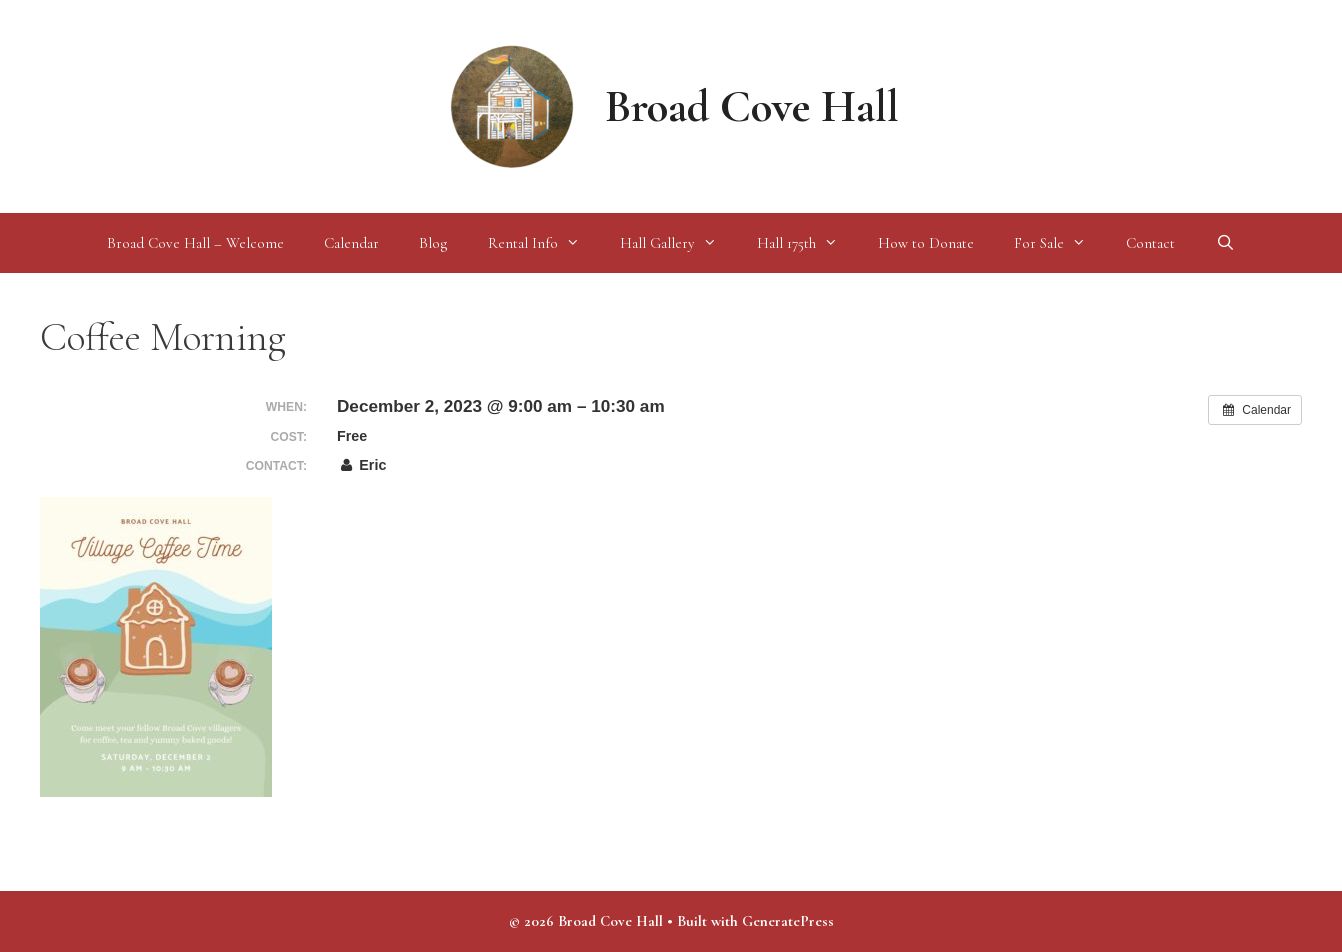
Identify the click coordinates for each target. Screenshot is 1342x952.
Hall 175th (807, 243)
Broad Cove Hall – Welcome (195, 243)
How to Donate (926, 243)
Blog (433, 243)
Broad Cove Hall (752, 106)
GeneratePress (788, 921)
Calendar (351, 243)
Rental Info (544, 243)
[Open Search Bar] (1224, 243)
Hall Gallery (678, 243)
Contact (1150, 243)
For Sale (1060, 243)
